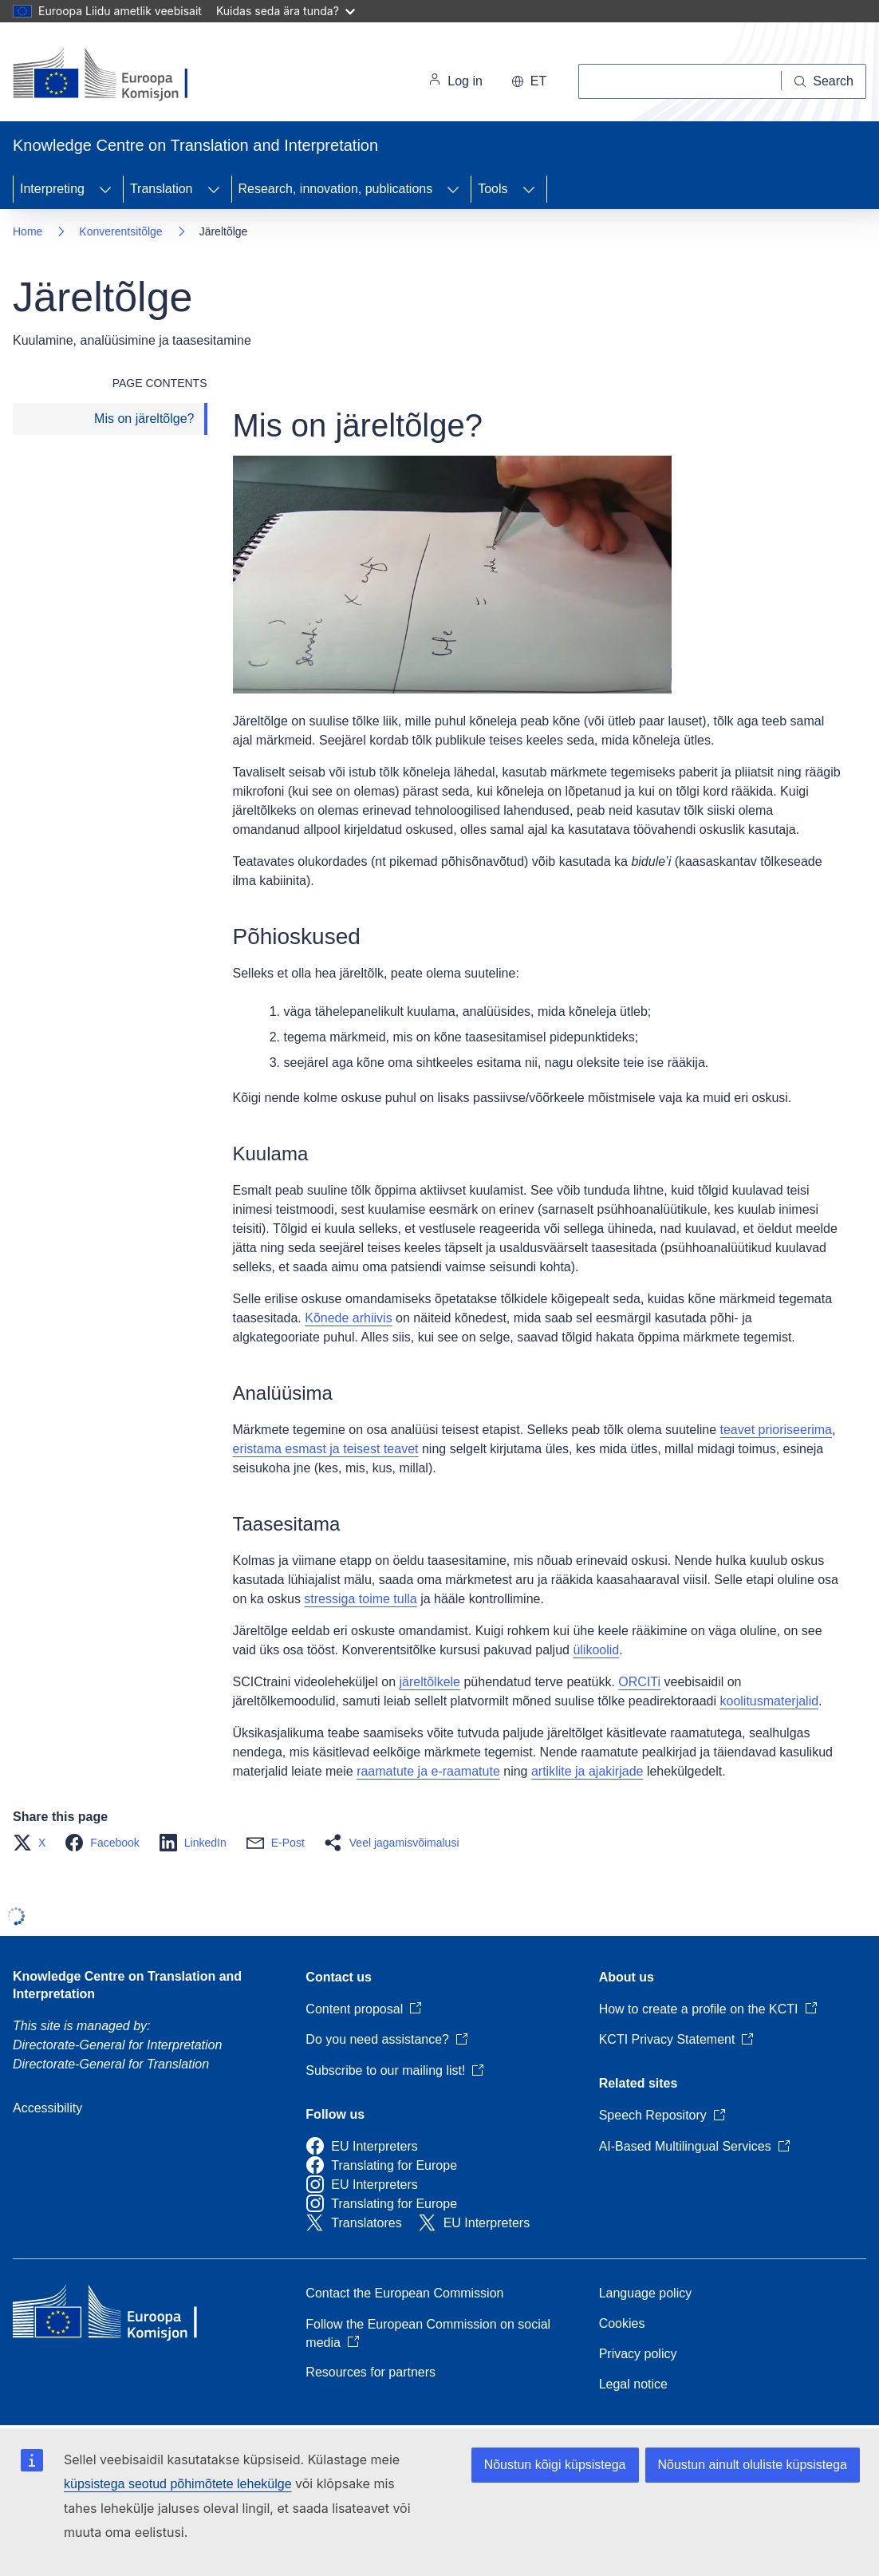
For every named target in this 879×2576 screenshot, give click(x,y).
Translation (161, 189)
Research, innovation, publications (335, 189)
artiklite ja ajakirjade (587, 1771)
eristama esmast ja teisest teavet (326, 1449)
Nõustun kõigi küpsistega (555, 2464)
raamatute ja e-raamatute (428, 1771)
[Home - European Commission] (122, 75)
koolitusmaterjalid (768, 1701)
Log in (455, 81)
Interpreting (52, 189)
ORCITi (639, 1682)
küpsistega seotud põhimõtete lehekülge (178, 2484)
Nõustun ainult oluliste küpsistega (752, 2464)
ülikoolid (596, 1650)
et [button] (528, 81)
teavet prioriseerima (776, 1429)
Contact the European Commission (404, 2293)
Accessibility (47, 2108)
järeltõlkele (430, 1682)
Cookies (622, 2323)
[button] (34, 1842)
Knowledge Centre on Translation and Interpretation (127, 1985)
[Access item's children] (105, 189)
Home (27, 231)
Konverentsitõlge (120, 231)
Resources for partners (370, 2372)
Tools (492, 189)
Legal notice (633, 2384)
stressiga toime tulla (360, 1599)
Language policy (645, 2293)
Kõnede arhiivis (348, 1318)
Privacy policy (638, 2354)
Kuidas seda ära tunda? (285, 11)
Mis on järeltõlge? (144, 418)
